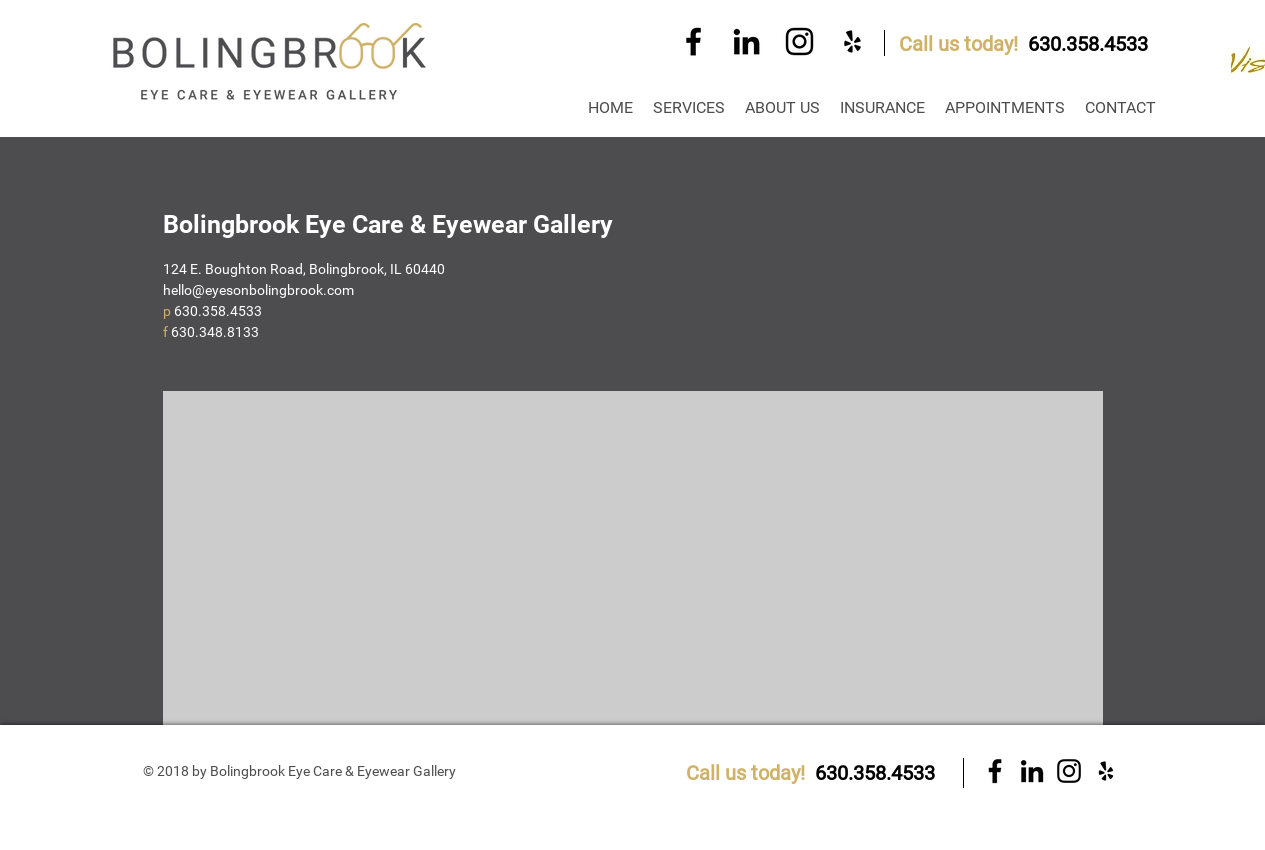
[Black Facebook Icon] (693, 41)
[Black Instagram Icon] (799, 41)
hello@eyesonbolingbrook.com (258, 290)
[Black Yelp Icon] (852, 41)
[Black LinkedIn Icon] (746, 41)
